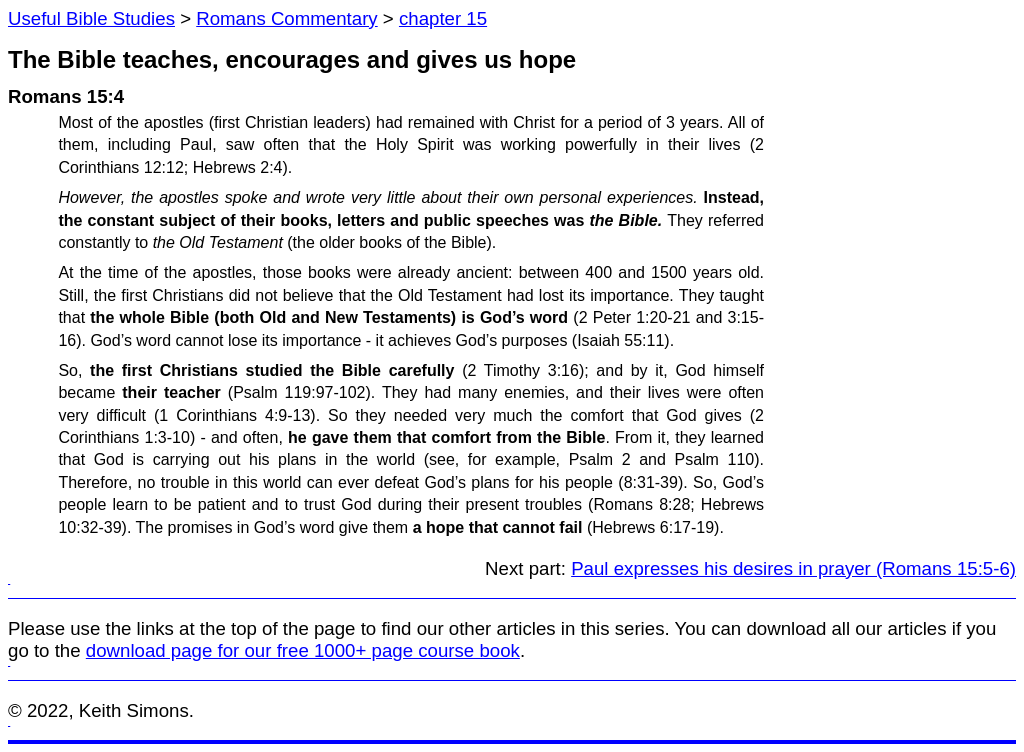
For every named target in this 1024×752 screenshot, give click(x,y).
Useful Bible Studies (91, 18)
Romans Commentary (286, 18)
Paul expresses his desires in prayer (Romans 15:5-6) (793, 568)
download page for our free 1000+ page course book (303, 650)
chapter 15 (443, 18)
